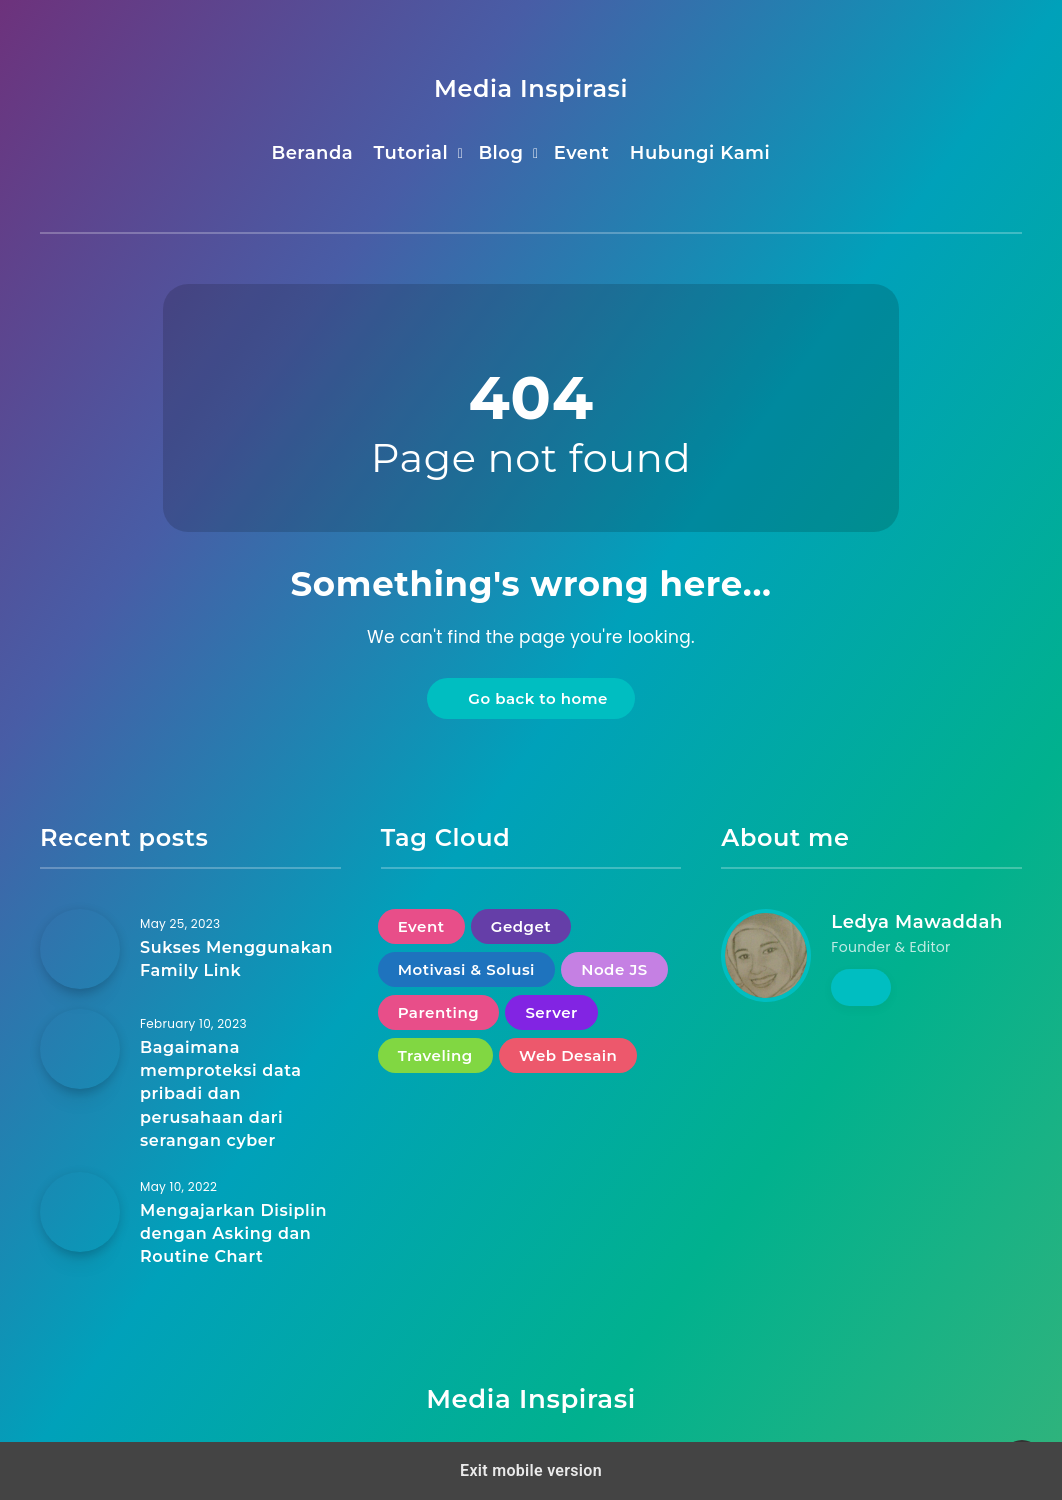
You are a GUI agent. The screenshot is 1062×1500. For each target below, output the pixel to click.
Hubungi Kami (700, 153)
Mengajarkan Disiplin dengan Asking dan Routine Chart (233, 1233)
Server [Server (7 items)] (551, 1012)
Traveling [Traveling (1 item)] (435, 1055)
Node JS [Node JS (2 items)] (614, 969)
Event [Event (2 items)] (421, 926)
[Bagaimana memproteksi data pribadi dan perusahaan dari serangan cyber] (80, 1049)
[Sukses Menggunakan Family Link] (80, 949)
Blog (500, 153)
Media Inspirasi (531, 88)
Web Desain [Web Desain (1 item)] (568, 1055)
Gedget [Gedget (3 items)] (521, 926)
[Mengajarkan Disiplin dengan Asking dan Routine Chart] (80, 1212)
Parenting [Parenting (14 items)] (438, 1012)
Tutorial (411, 153)
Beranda (312, 153)
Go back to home (533, 698)
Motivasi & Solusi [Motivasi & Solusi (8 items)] (466, 969)
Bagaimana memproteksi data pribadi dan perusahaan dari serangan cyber (221, 1094)
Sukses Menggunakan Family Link (236, 959)
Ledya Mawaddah (917, 922)
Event (582, 153)
